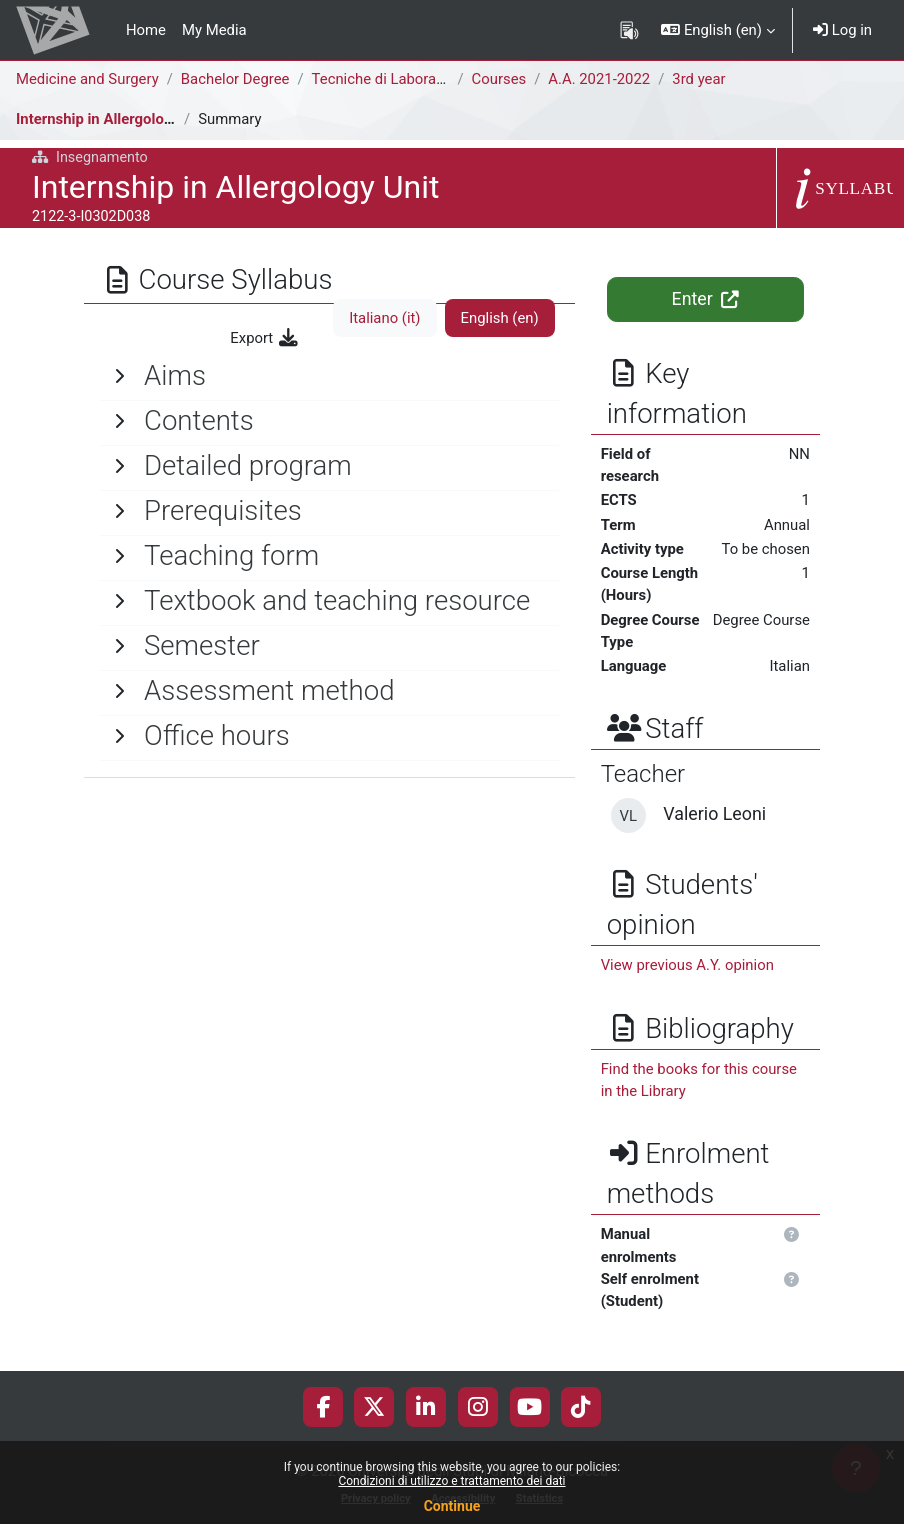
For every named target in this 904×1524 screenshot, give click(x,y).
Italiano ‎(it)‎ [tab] (384, 318)
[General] (329, 376)
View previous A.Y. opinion (687, 965)
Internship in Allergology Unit (113, 119)
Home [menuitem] (146, 30)
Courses (499, 79)
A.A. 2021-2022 (599, 79)
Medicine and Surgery (87, 79)
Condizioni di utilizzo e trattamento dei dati (451, 1481)
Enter (706, 299)
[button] (718, 30)
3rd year (698, 79)
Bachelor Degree (235, 79)
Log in (842, 30)
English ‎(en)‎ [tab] (500, 318)
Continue (452, 1506)
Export (265, 338)
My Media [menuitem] (214, 30)
